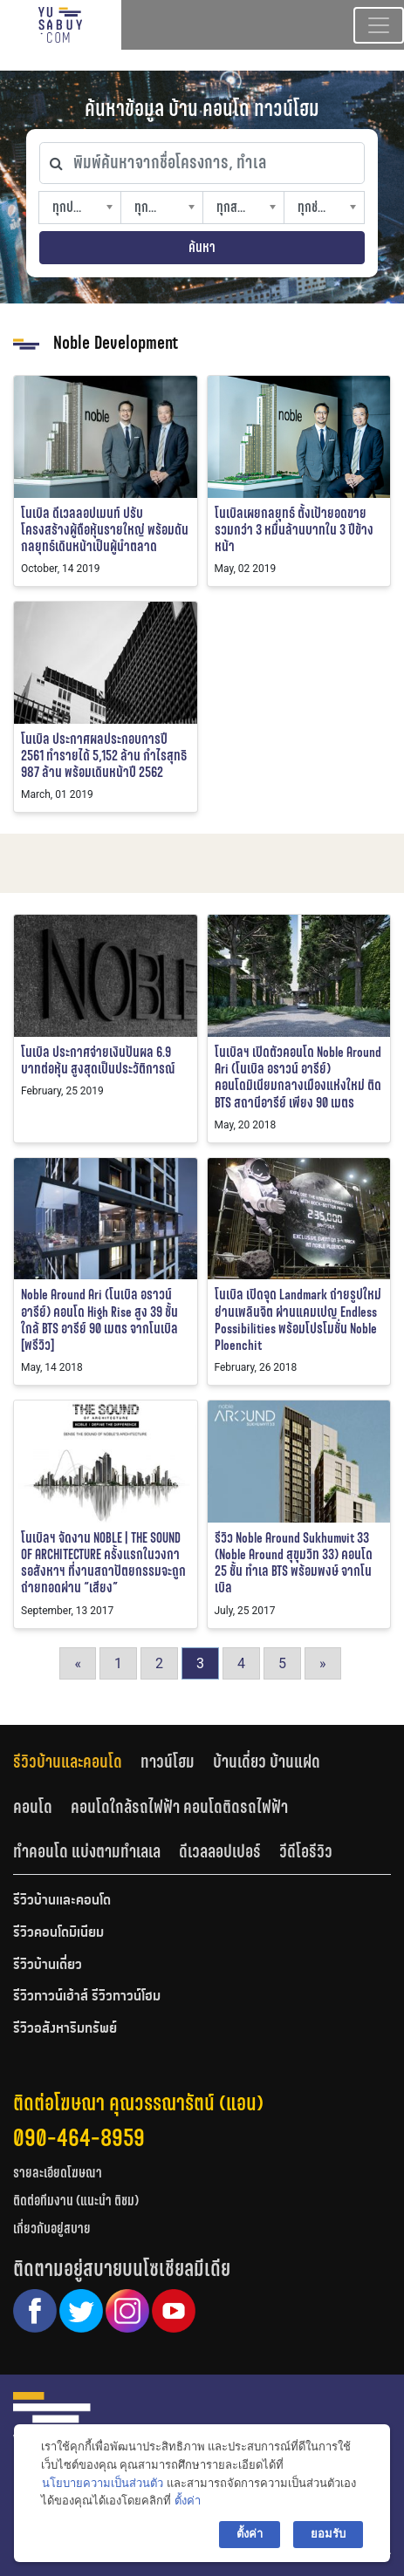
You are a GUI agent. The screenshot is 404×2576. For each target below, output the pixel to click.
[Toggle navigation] (378, 25)
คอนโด (32, 1807)
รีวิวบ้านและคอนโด (67, 1761)
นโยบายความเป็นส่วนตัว (102, 2483)
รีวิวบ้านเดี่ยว (47, 1966)
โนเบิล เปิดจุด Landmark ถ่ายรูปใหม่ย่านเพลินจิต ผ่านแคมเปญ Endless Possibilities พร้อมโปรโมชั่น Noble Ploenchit (298, 1320)
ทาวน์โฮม (167, 1761)
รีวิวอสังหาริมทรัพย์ (65, 2029)
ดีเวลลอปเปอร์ (220, 1851)
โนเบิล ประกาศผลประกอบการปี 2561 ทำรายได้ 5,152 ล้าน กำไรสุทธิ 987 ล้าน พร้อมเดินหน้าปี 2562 (104, 755)
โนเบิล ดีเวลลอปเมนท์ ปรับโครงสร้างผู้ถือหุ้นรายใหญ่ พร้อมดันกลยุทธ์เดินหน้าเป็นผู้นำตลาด (104, 529)
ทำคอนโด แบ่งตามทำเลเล (87, 1851)
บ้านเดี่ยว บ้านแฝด (266, 1761)
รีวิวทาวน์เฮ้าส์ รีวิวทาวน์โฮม (87, 1997)
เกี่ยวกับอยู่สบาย (52, 2228)
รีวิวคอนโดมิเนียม (58, 1933)
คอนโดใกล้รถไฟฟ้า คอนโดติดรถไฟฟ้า (179, 1807)
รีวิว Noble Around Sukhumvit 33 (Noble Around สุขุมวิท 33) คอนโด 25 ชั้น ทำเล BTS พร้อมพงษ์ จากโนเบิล (294, 1563)
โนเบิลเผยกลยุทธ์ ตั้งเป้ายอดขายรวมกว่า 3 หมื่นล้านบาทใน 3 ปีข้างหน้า (294, 529)
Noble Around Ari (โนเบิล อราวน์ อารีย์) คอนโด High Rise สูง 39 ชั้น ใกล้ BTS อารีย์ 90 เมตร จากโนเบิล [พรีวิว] (99, 1320)
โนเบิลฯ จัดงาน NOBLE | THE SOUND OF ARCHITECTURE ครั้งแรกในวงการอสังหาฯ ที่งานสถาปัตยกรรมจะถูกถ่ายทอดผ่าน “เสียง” (103, 1563)
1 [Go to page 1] (118, 1663)
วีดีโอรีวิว (305, 1851)
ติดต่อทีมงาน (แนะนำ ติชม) (76, 2201)
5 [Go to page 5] (282, 1663)
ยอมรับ (328, 2533)
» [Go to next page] (322, 1663)
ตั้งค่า (188, 2500)
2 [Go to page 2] (159, 1663)
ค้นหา (202, 247)
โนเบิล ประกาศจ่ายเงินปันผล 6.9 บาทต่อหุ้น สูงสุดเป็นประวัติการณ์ (98, 1060)
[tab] (76, 1762)
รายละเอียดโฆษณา (57, 2173)
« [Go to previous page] (77, 1663)
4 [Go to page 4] (241, 1663)
